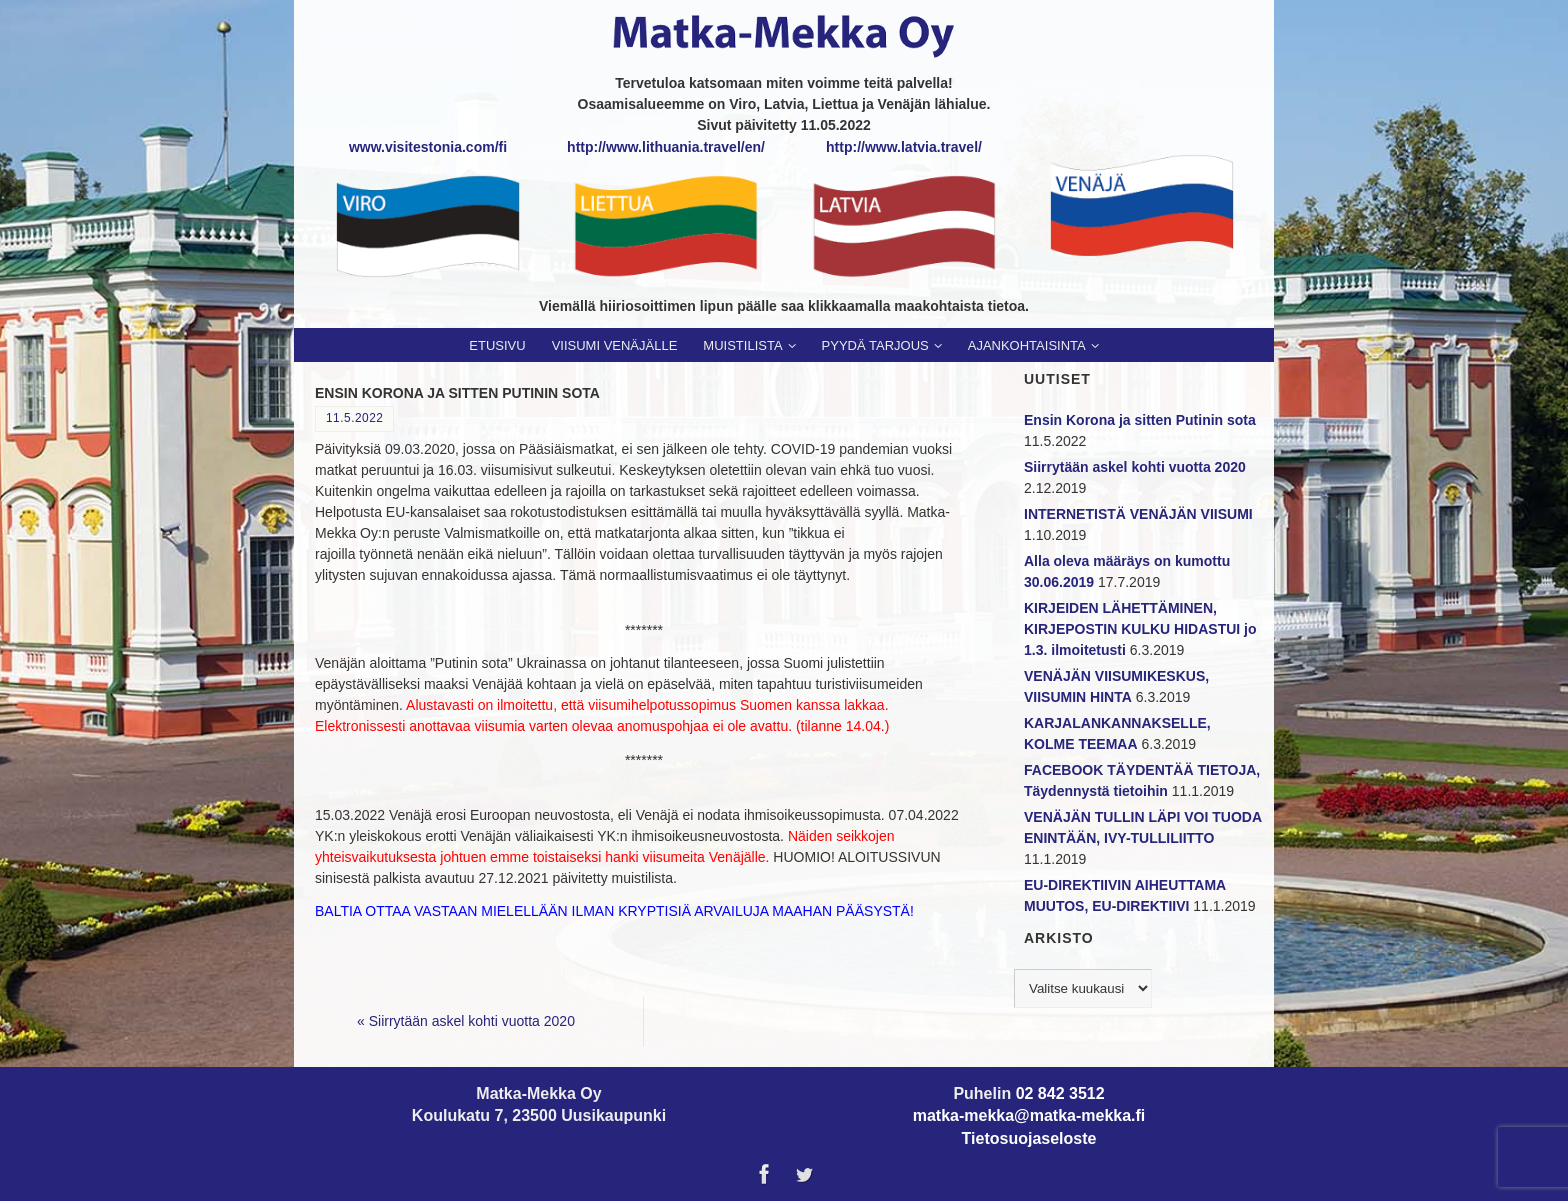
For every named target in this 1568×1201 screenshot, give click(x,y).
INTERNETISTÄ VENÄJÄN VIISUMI (1138, 514)
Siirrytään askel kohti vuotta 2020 (466, 1021)
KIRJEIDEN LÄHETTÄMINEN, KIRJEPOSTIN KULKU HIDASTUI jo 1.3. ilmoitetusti (1140, 629)
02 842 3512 (1060, 1093)
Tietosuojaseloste (1029, 1138)
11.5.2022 (354, 418)
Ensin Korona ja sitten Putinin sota (1140, 420)
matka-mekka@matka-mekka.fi (1029, 1115)
